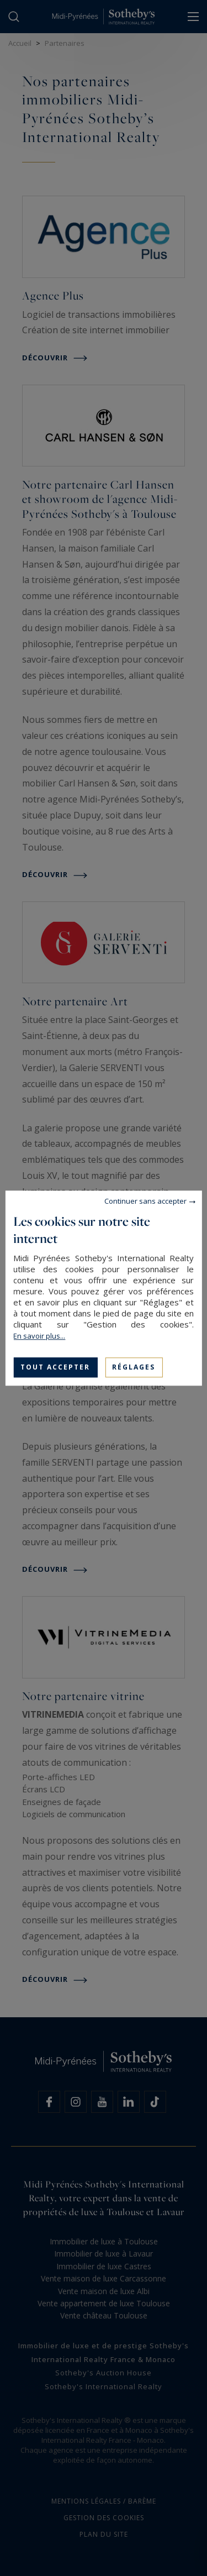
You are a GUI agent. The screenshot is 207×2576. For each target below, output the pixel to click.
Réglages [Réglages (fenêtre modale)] (133, 1367)
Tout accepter (55, 1367)
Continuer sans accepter (145, 1201)
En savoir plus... (39, 1336)
